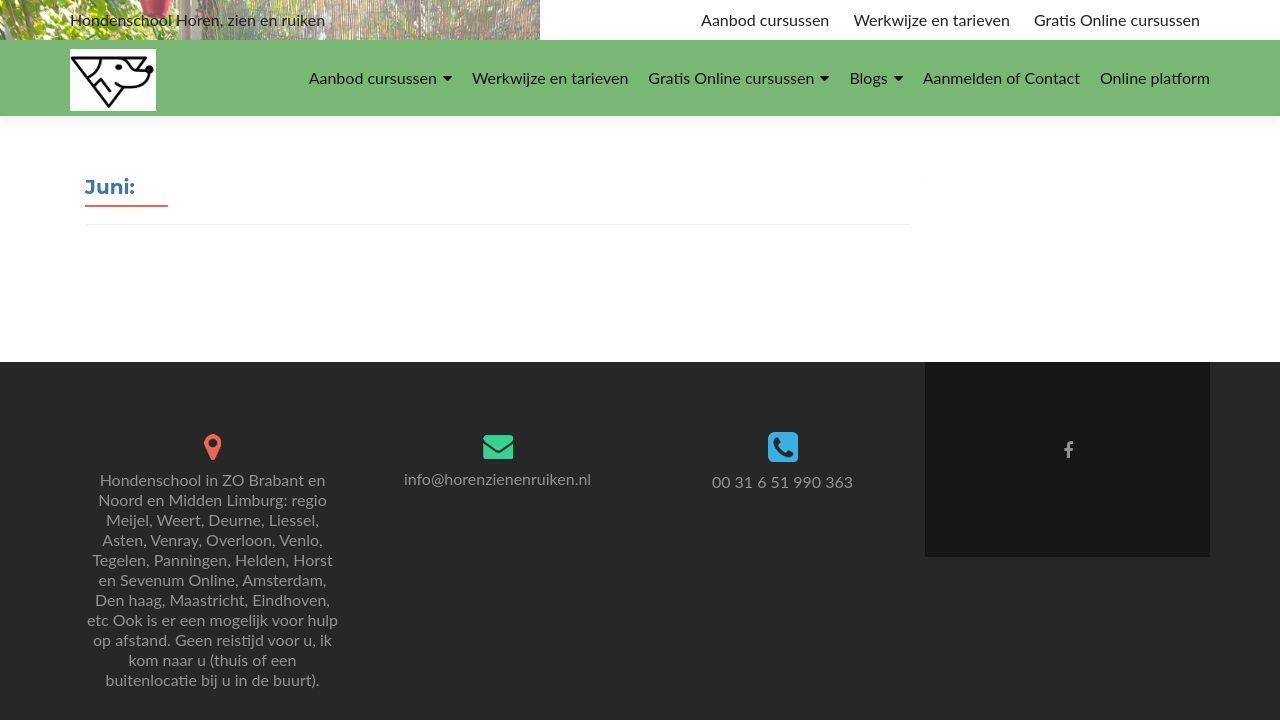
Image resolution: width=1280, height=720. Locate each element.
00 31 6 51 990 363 (782, 481)
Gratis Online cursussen (1117, 19)
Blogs (868, 77)
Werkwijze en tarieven (931, 19)
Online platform (1155, 77)
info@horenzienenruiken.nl (497, 478)
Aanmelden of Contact (1001, 77)
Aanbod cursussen (765, 19)
